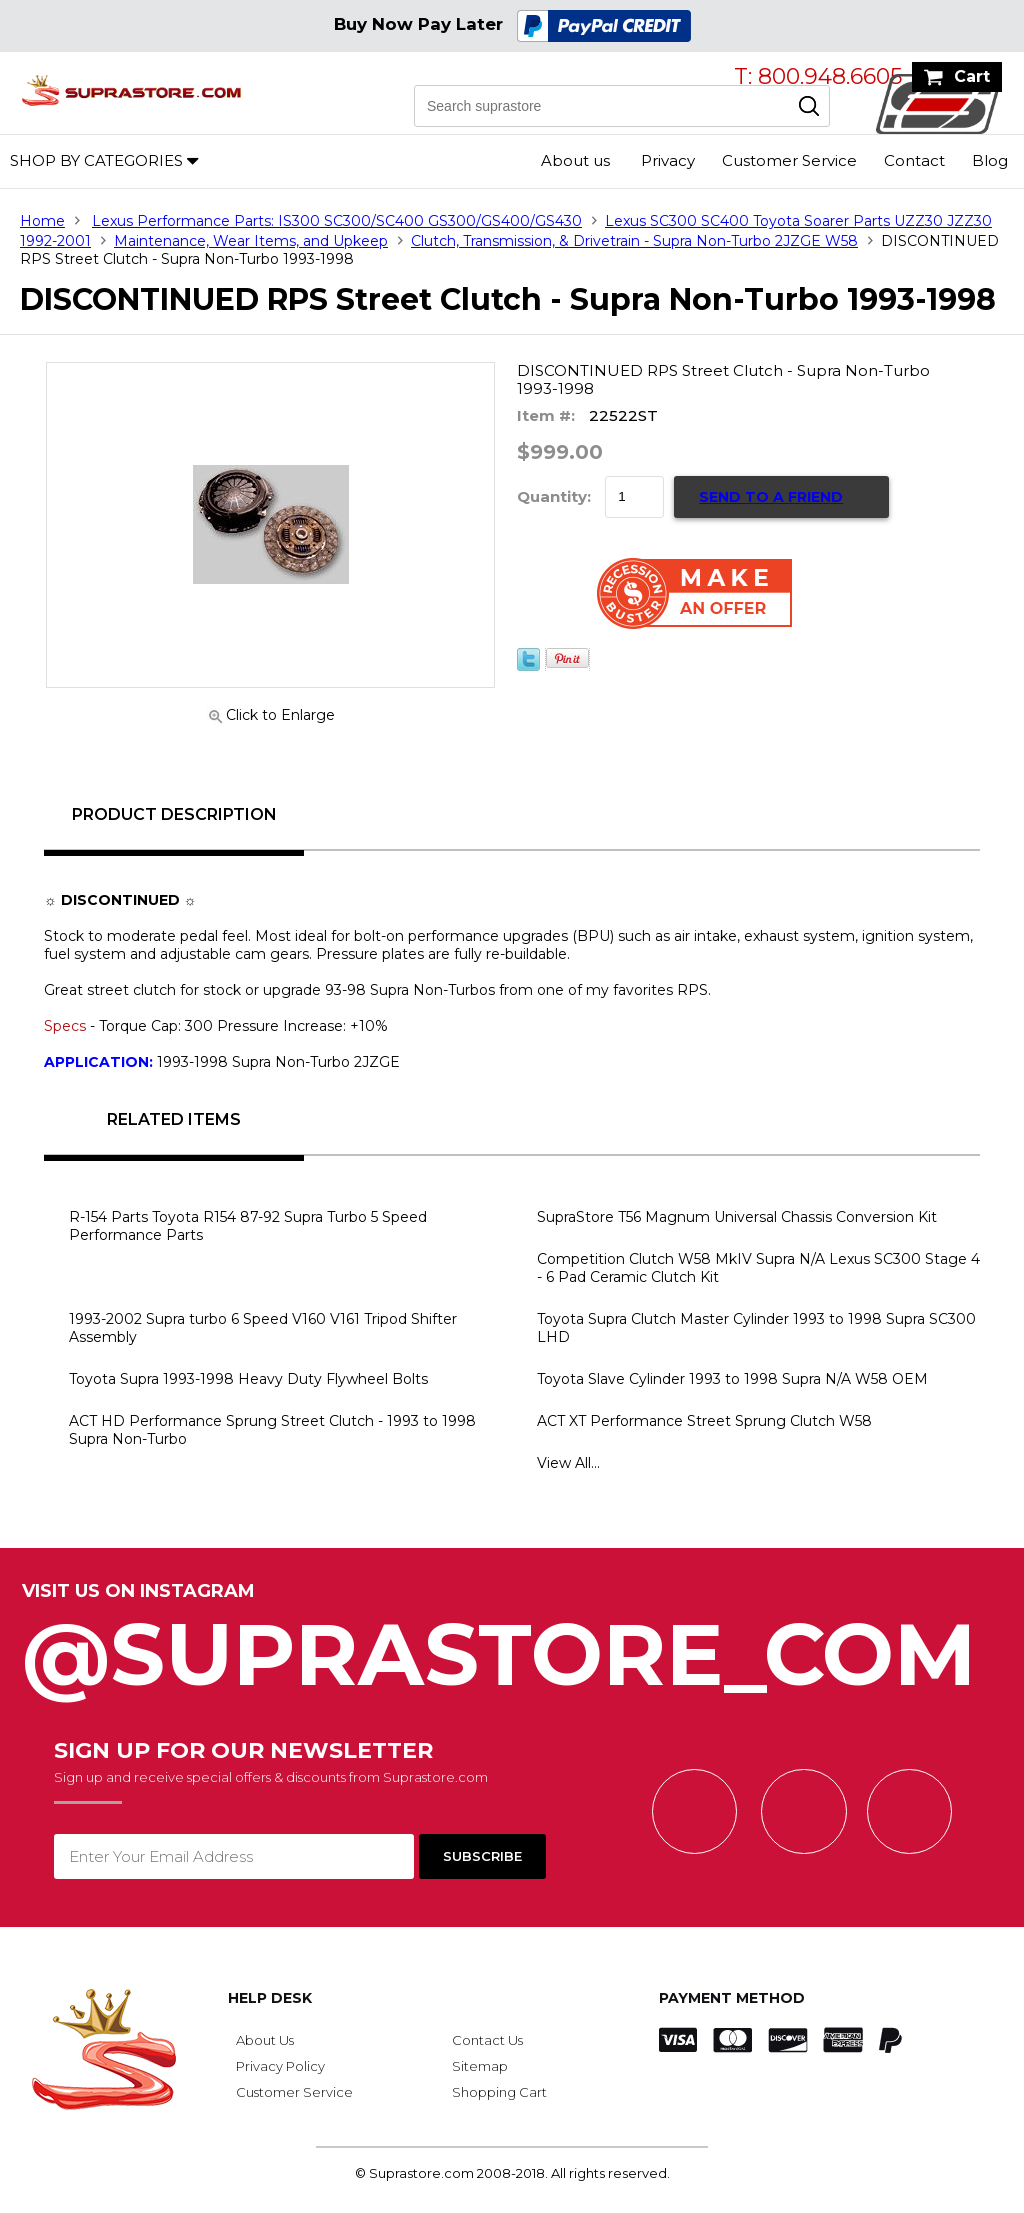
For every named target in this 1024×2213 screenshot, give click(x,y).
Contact (914, 160)
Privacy (668, 160)
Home (42, 221)
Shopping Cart (499, 2092)
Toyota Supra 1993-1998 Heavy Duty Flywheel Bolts (248, 1379)
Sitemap (480, 2066)
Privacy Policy (280, 2066)
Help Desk (270, 1998)
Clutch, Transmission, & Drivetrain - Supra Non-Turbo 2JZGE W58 (634, 241)
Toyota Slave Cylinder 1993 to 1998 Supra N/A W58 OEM (732, 1379)
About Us (265, 2040)
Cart (972, 76)
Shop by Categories (96, 160)
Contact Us (487, 2040)
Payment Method (732, 1998)
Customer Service (789, 160)
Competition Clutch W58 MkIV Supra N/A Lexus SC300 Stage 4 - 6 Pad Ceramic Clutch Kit (758, 1268)
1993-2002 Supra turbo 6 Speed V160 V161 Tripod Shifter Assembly (263, 1328)
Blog (990, 160)
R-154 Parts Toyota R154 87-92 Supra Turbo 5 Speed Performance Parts (248, 1226)
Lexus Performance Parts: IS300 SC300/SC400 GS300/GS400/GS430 (337, 221)
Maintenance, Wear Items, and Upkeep (251, 241)
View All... (568, 1463)
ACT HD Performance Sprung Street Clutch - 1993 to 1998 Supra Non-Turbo (272, 1430)
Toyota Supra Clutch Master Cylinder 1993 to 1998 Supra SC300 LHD (756, 1328)
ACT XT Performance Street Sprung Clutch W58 (704, 1421)
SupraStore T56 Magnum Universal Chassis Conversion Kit (737, 1217)
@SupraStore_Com (512, 1643)
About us (575, 160)
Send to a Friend (771, 497)
